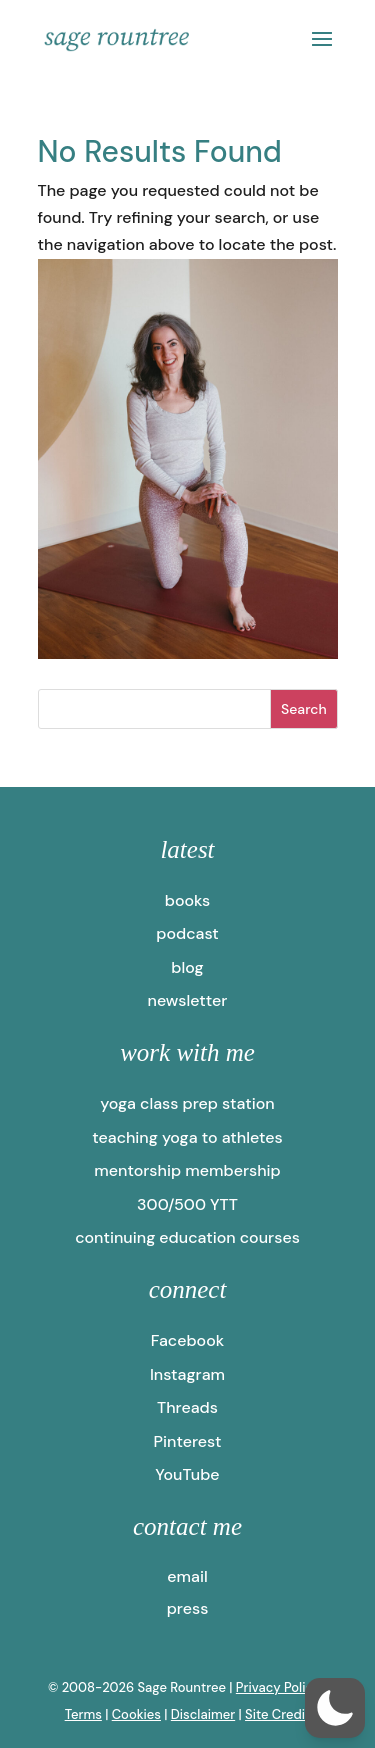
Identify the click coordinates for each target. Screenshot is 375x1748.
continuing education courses (187, 1237)
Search (304, 709)
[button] (335, 1708)
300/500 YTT (187, 1204)
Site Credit (277, 1714)
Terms (83, 1714)
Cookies (136, 1714)
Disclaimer (203, 1714)
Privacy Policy (278, 1687)
